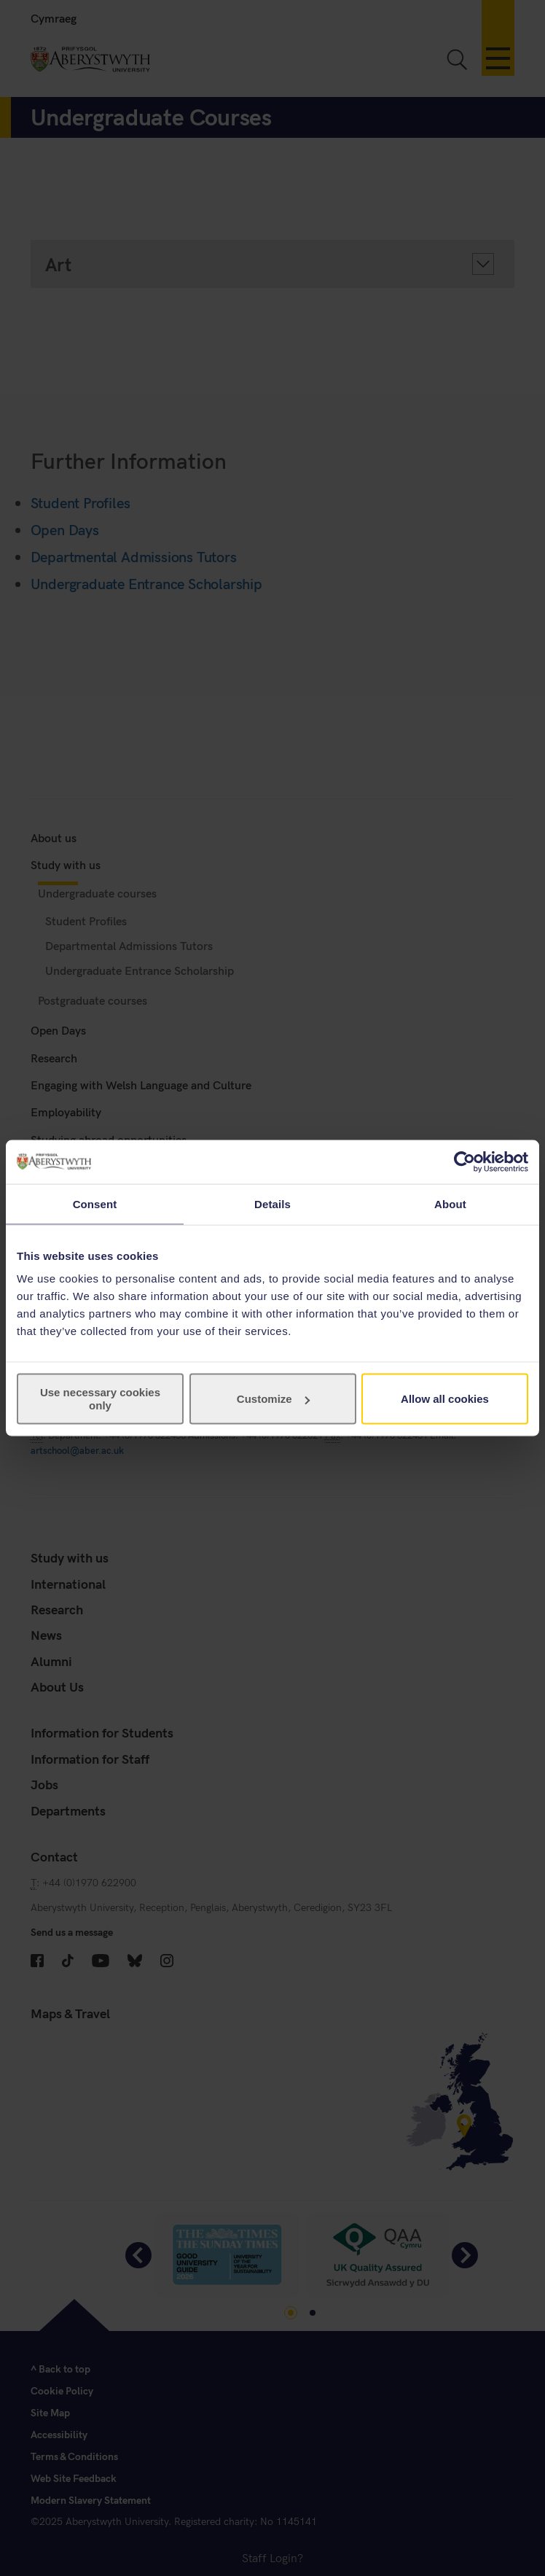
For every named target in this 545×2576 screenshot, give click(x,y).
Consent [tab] (95, 1203)
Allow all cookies (445, 1399)
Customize (273, 1399)
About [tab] (450, 1203)
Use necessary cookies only (100, 1399)
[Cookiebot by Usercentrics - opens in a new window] (464, 1161)
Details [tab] (272, 1203)
